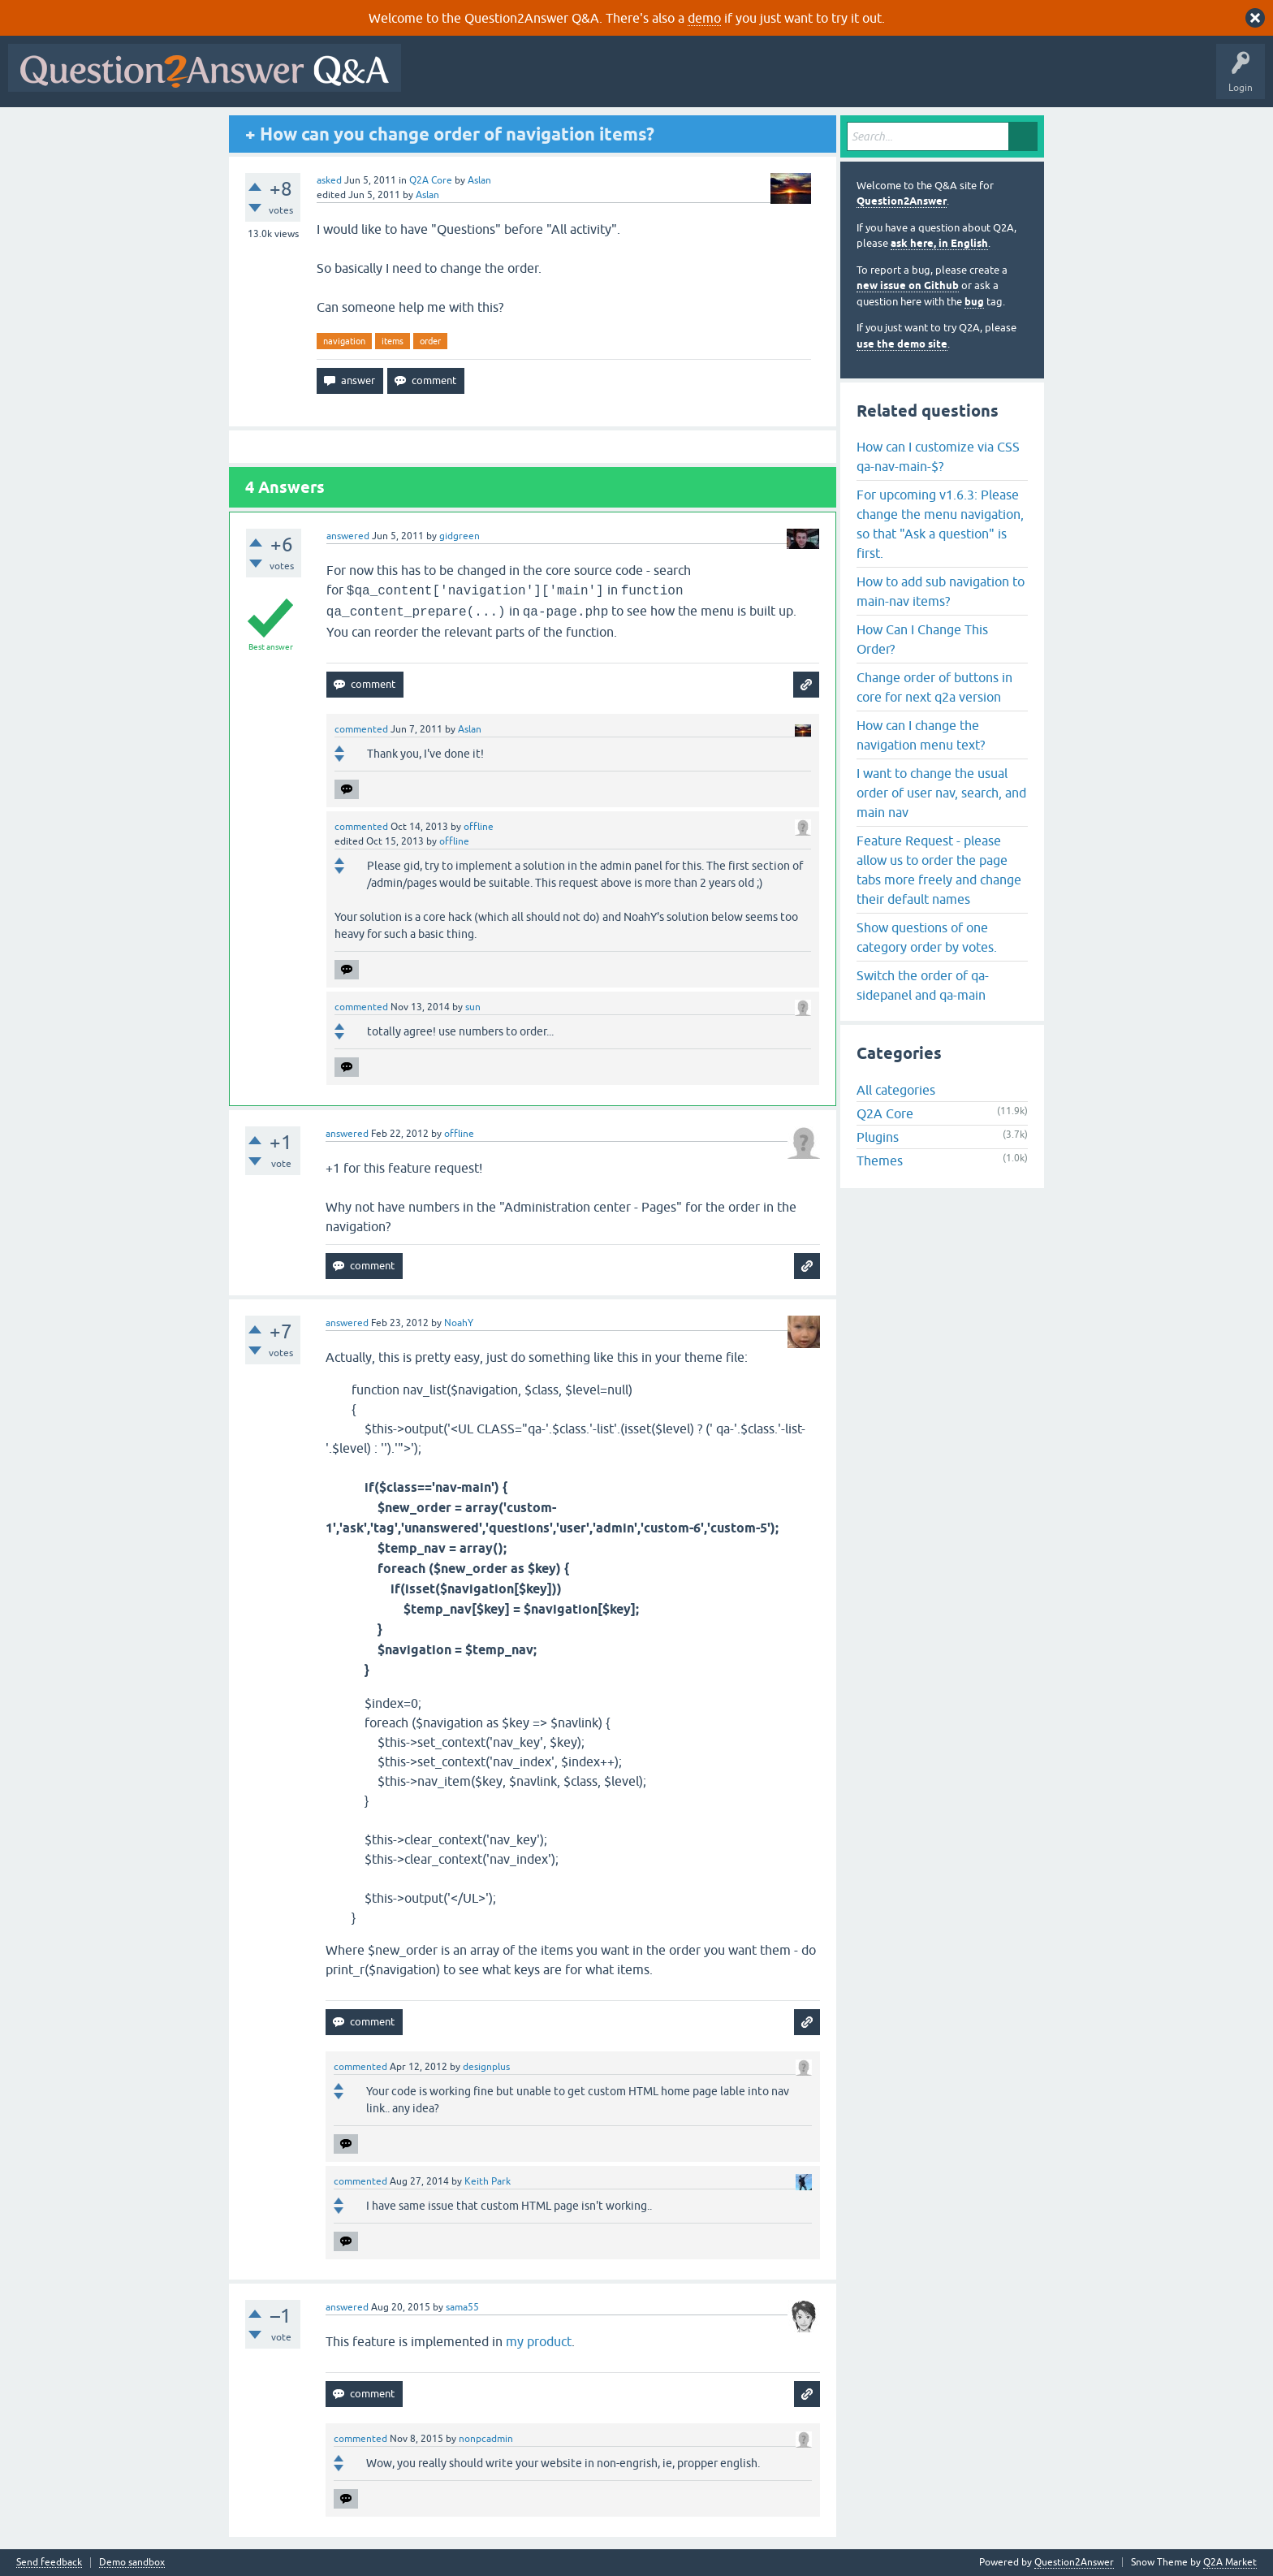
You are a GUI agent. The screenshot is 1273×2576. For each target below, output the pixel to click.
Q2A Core (430, 180)
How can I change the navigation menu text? (921, 735)
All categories (896, 1090)
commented (361, 729)
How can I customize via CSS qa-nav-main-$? (938, 456)
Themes (880, 1160)
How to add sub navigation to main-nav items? (941, 591)
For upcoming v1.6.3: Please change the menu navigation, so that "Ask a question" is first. (940, 523)
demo (704, 18)
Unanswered (621, 79)
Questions (502, 79)
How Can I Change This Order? (922, 639)
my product (539, 2341)
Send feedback (49, 2562)
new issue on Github (908, 285)
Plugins (878, 1137)
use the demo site (902, 344)
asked (329, 180)
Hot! (558, 79)
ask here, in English (939, 243)
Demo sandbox (132, 2562)
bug (974, 302)
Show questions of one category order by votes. (927, 937)
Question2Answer (902, 201)
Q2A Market (1230, 2562)
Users (733, 79)
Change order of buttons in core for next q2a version (934, 687)
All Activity (437, 79)
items (392, 341)
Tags (682, 79)
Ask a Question (801, 79)
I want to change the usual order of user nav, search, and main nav (941, 792)
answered (347, 536)
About (910, 79)
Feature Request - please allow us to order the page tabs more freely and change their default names (939, 869)
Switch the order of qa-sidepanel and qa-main (923, 985)
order (430, 341)
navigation (344, 341)
